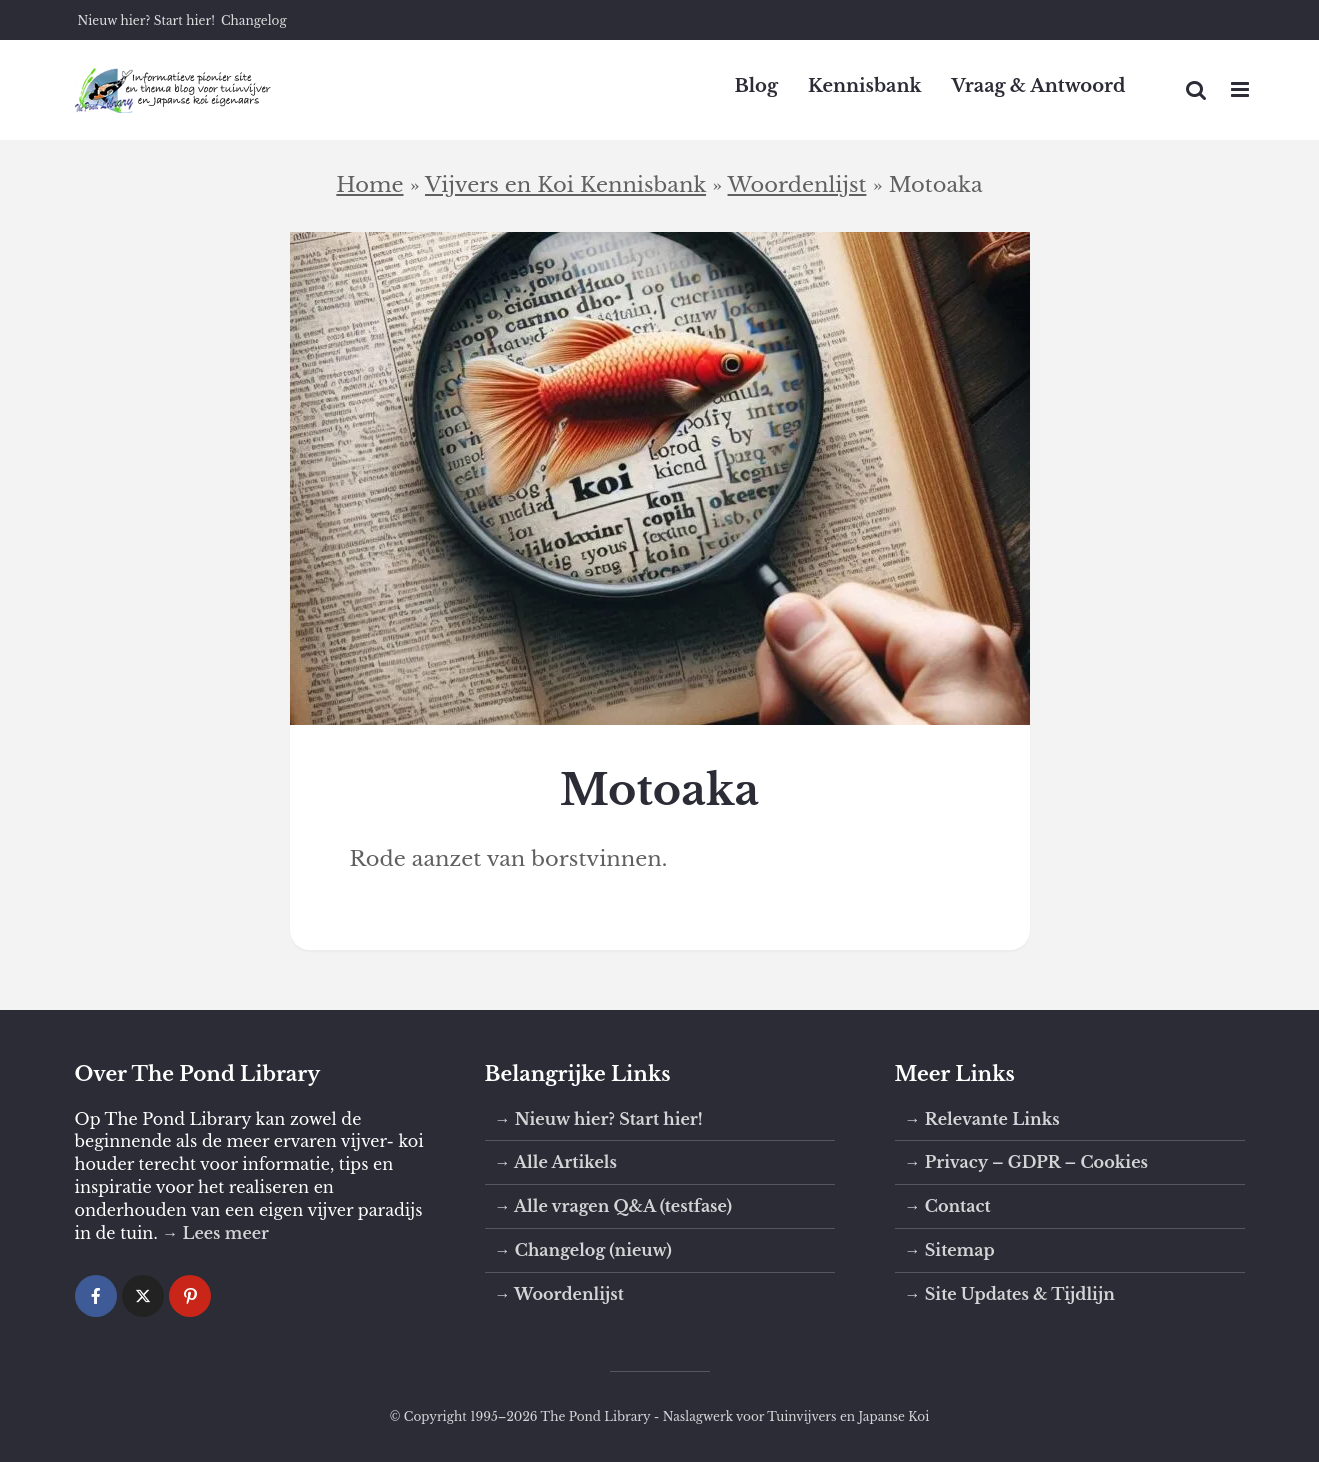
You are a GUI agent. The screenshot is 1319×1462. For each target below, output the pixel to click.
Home (369, 185)
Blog (756, 86)
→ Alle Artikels (556, 1162)
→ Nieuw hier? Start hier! (599, 1119)
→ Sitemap (950, 1250)
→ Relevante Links (982, 1119)
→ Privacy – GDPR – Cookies (1026, 1162)
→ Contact (948, 1206)
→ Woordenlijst (559, 1294)
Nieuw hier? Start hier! (146, 20)
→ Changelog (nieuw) (583, 1250)
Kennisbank (865, 86)
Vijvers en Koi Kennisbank (565, 185)
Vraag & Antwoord (1039, 86)
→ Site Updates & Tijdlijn (1010, 1294)
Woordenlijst (797, 185)
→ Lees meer (215, 1233)
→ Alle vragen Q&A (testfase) (614, 1206)
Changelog (254, 20)
